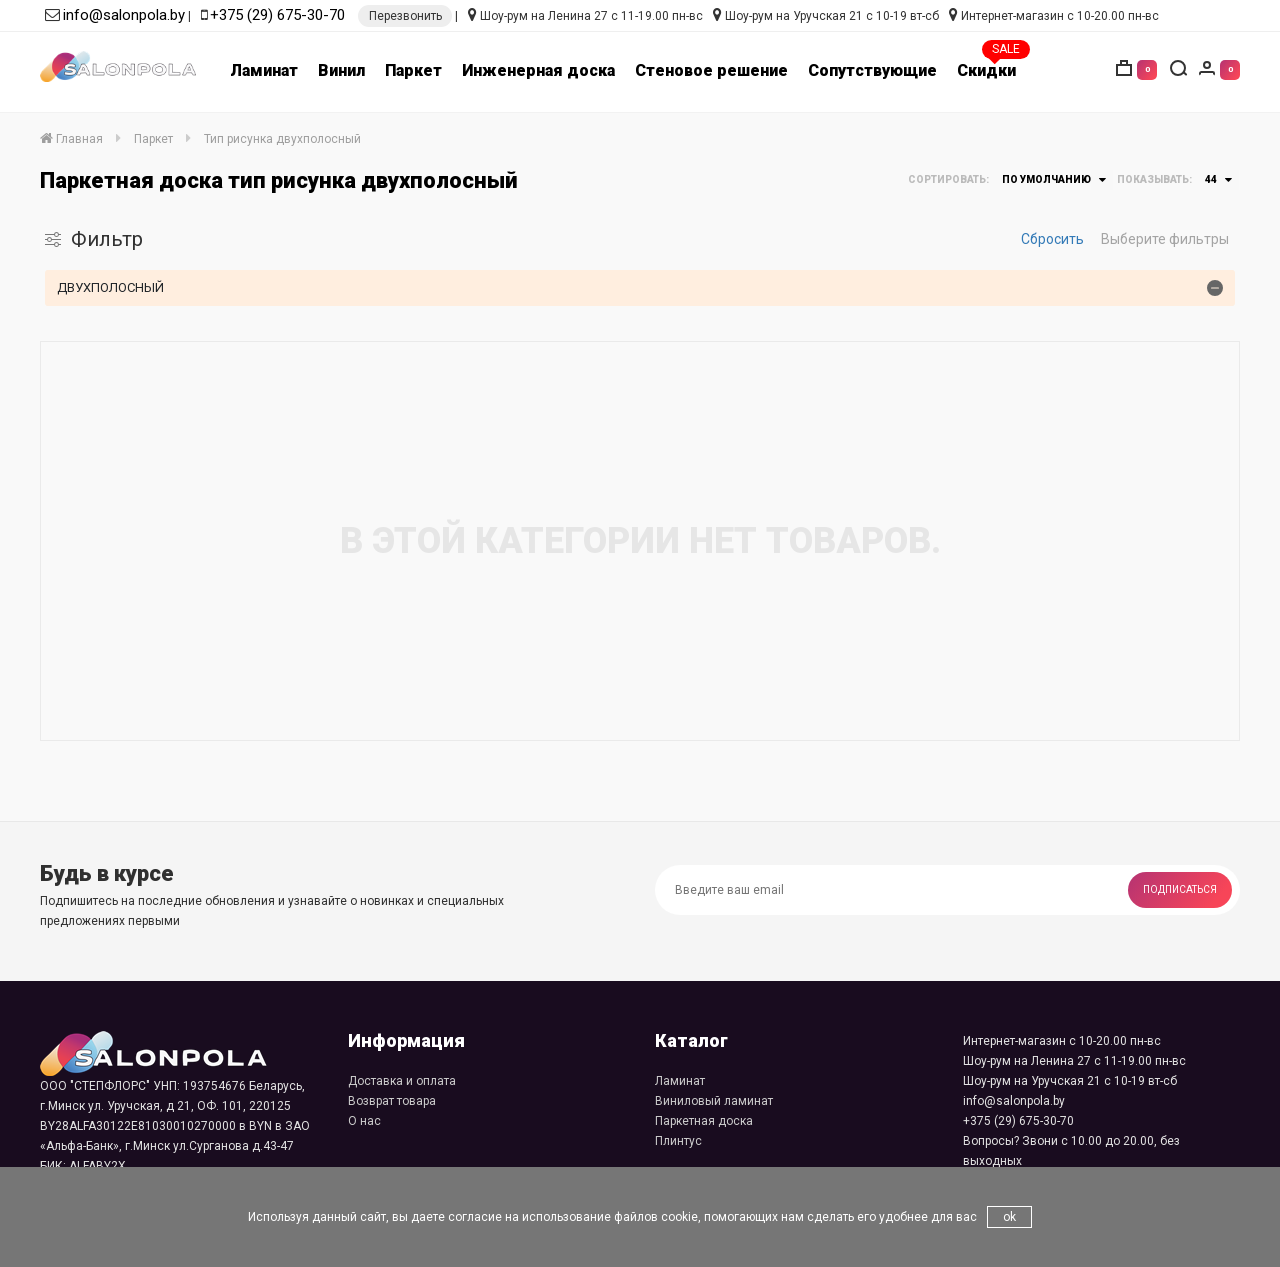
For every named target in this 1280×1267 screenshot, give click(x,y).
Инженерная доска (538, 70)
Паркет (413, 70)
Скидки (986, 70)
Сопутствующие (872, 70)
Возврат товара (392, 1101)
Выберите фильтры (1165, 239)
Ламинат (264, 70)
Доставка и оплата (402, 1081)
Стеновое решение (711, 70)
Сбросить (1052, 239)
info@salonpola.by (124, 15)
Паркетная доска (704, 1121)
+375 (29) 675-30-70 (277, 15)
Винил (341, 70)
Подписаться (1180, 889)
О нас (364, 1121)
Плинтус (678, 1141)
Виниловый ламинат (714, 1101)
